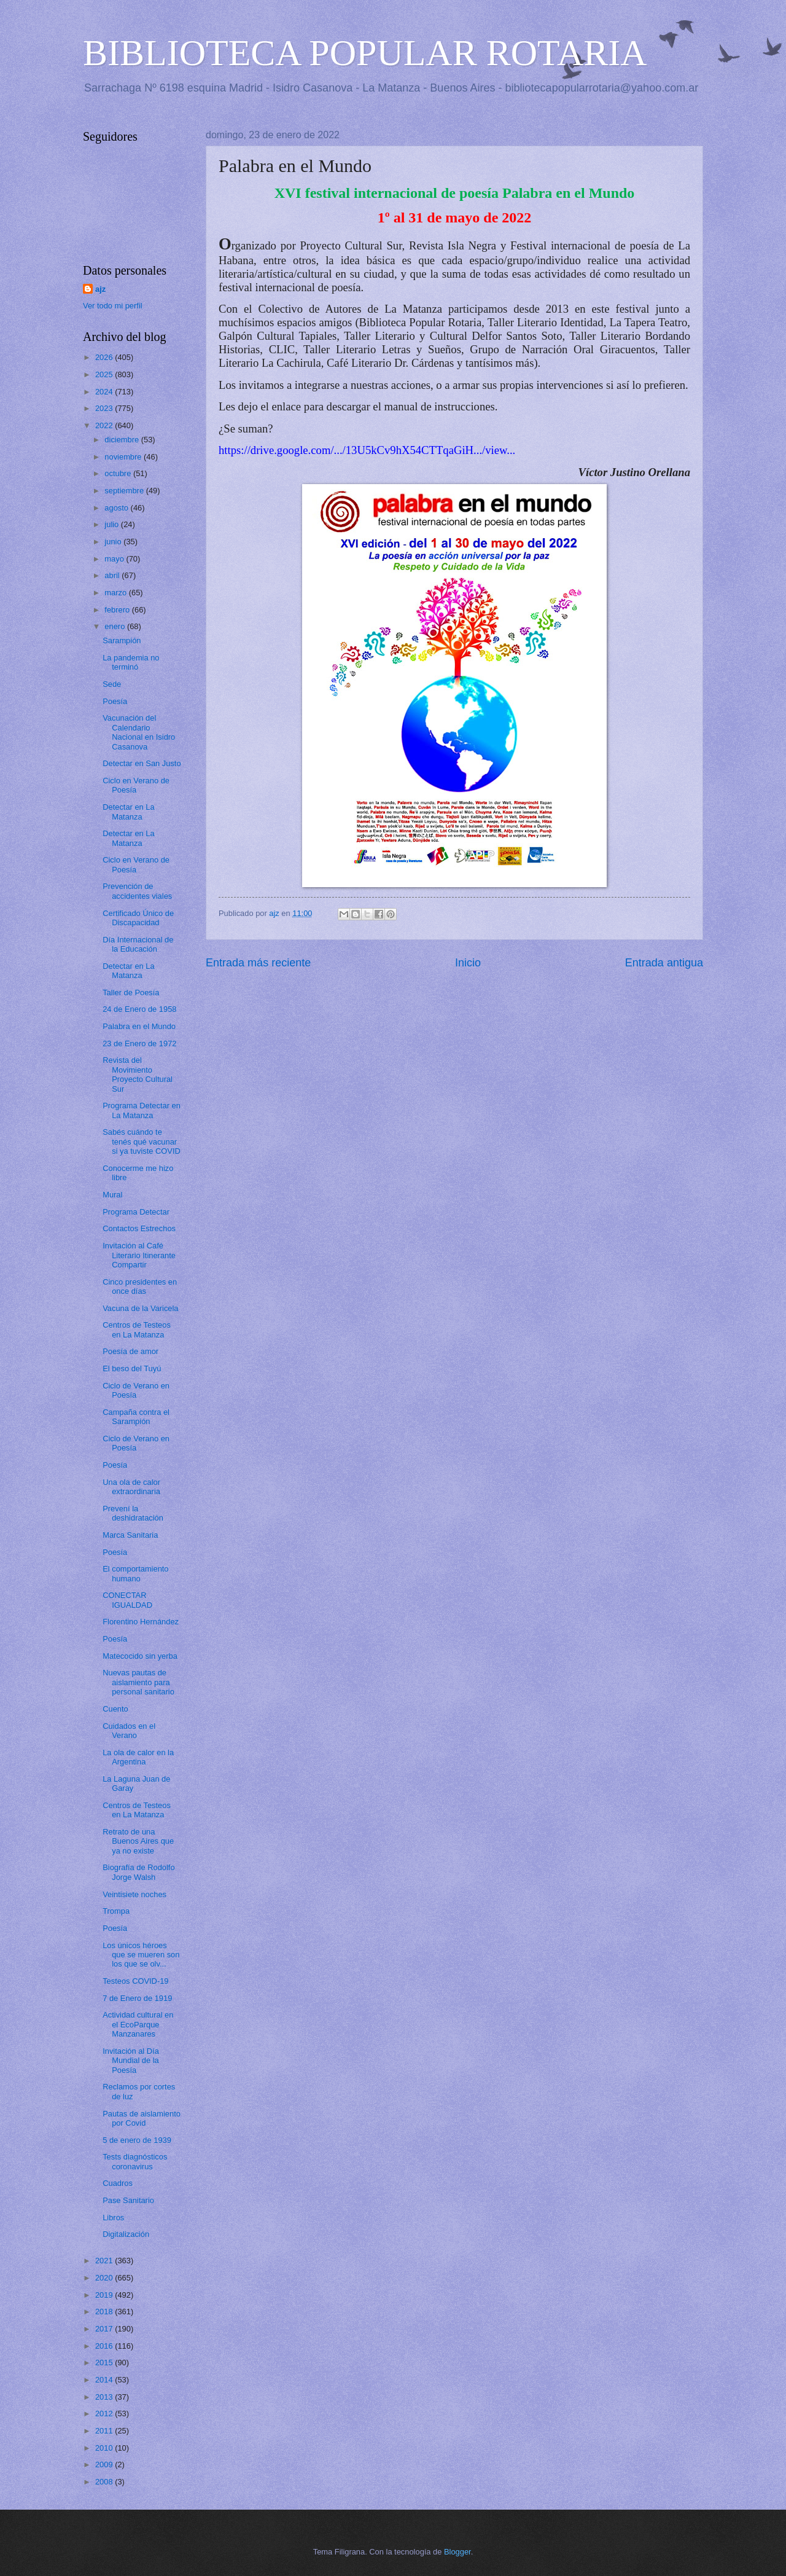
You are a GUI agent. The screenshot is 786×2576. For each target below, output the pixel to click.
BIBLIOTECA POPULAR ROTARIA (365, 53)
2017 (105, 2328)
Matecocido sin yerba (140, 1656)
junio (113, 541)
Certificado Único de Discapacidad (138, 918)
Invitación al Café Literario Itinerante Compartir (139, 1255)
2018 (105, 2311)
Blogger (457, 2551)
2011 (105, 2430)
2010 (105, 2448)
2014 (105, 2379)
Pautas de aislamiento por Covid (142, 2118)
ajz (100, 289)
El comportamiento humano (135, 1573)
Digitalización (126, 2234)
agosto (117, 507)
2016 (105, 2346)
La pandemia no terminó (131, 662)
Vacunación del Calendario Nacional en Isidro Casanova (139, 732)
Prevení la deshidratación (133, 1513)
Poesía (115, 701)
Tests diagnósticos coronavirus (135, 2161)
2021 (105, 2260)
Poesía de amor (130, 1351)
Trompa (116, 1911)
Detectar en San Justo (142, 763)
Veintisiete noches (134, 1894)
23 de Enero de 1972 (139, 1043)
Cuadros (118, 2183)
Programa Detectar (136, 1211)
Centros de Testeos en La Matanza (137, 1329)
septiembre (125, 490)
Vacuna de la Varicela (140, 1308)
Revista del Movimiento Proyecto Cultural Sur (138, 1074)
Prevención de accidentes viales (137, 891)
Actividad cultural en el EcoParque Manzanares (138, 2024)
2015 (105, 2362)
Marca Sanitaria (130, 1535)
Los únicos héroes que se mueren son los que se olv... (141, 1955)
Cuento (115, 1708)
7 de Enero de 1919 (137, 1998)
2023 (105, 408)
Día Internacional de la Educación (138, 944)
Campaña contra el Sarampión (136, 1416)
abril (113, 575)
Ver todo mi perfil (112, 305)
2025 (105, 374)
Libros (113, 2217)
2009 (105, 2464)
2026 (105, 357)
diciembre (122, 439)
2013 (105, 2397)
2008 (105, 2481)
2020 (105, 2277)
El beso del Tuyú (132, 1368)
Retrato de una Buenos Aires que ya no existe (138, 1841)
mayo (115, 558)
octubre (118, 473)
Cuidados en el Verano (129, 1730)
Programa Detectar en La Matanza (142, 1110)
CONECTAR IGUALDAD (127, 1600)
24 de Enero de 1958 (139, 1009)
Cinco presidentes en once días (140, 1286)
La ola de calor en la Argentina (138, 1757)
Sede (112, 684)
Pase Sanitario (128, 2200)
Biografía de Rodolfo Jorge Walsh (138, 1872)
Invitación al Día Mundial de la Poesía (131, 2060)
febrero (117, 609)
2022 (105, 425)
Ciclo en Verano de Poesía (136, 785)
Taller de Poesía (131, 992)
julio (112, 524)
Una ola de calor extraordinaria (131, 1487)
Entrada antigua (664, 963)
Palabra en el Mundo (139, 1026)
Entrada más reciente (258, 963)
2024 (105, 391)
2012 (105, 2413)
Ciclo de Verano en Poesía (136, 1390)
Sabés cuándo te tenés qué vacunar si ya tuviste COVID (142, 1141)
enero (115, 626)
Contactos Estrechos (139, 1228)
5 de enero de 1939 (137, 2140)
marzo (116, 592)
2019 (105, 2295)
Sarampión (122, 640)
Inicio (468, 963)
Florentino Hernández (141, 1621)
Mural (112, 1194)
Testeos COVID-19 (135, 1981)
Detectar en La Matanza (128, 811)
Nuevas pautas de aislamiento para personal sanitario (138, 1682)
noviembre (124, 456)
